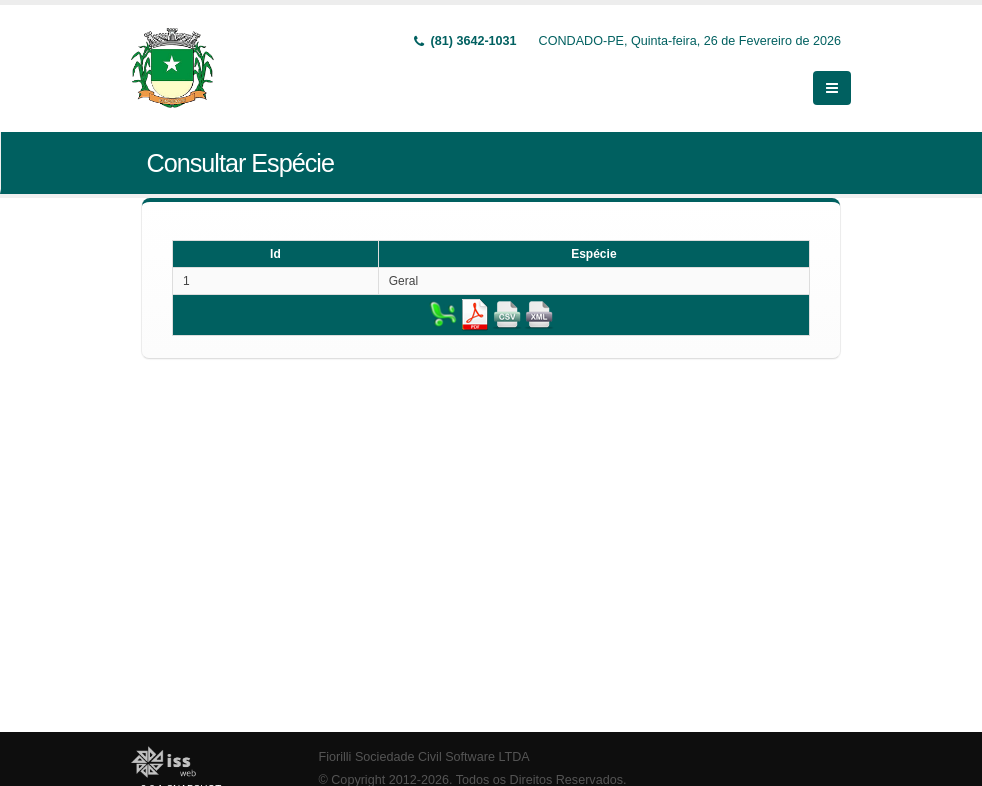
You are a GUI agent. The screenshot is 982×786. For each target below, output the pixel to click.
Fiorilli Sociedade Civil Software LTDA (424, 757)
